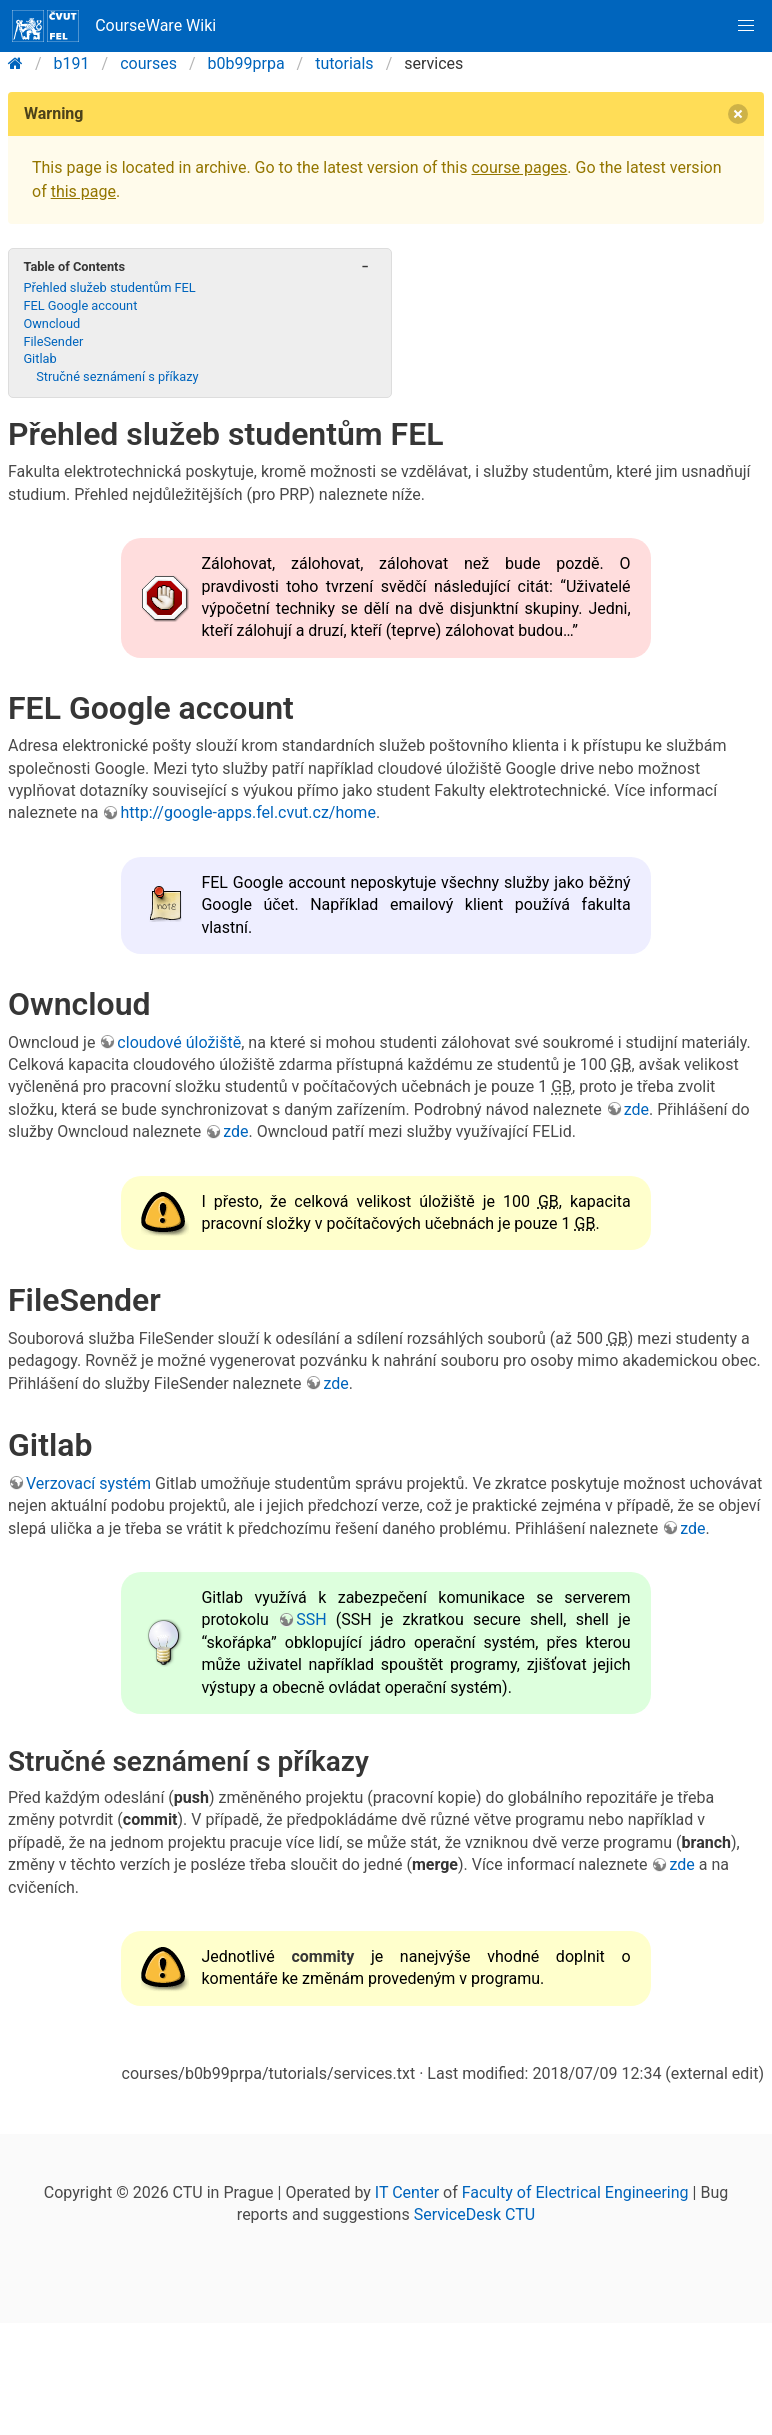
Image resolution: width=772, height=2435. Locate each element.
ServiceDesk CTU (474, 2214)
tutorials (344, 63)
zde (636, 1109)
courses (148, 63)
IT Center (407, 2192)
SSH (311, 1619)
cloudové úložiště (179, 1042)
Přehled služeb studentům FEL (109, 287)
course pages (519, 167)
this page (83, 191)
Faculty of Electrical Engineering (575, 2192)
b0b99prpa (246, 63)
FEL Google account (80, 305)
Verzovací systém (88, 1483)
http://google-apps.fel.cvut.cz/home (248, 812)
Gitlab (39, 358)
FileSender (53, 341)
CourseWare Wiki (114, 26)
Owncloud (51, 323)
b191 (72, 63)
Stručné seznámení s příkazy (117, 376)
